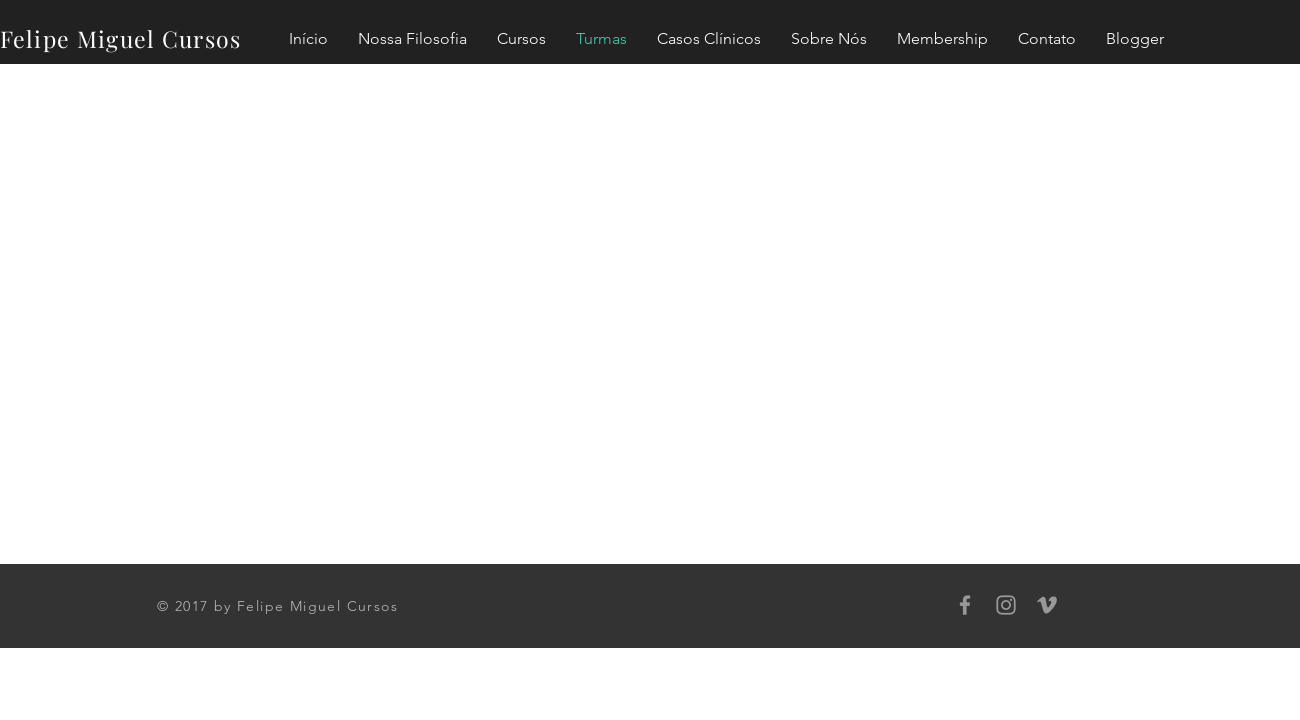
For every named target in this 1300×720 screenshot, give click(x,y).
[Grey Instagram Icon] (1006, 605)
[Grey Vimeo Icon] (1047, 605)
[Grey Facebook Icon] (965, 605)
